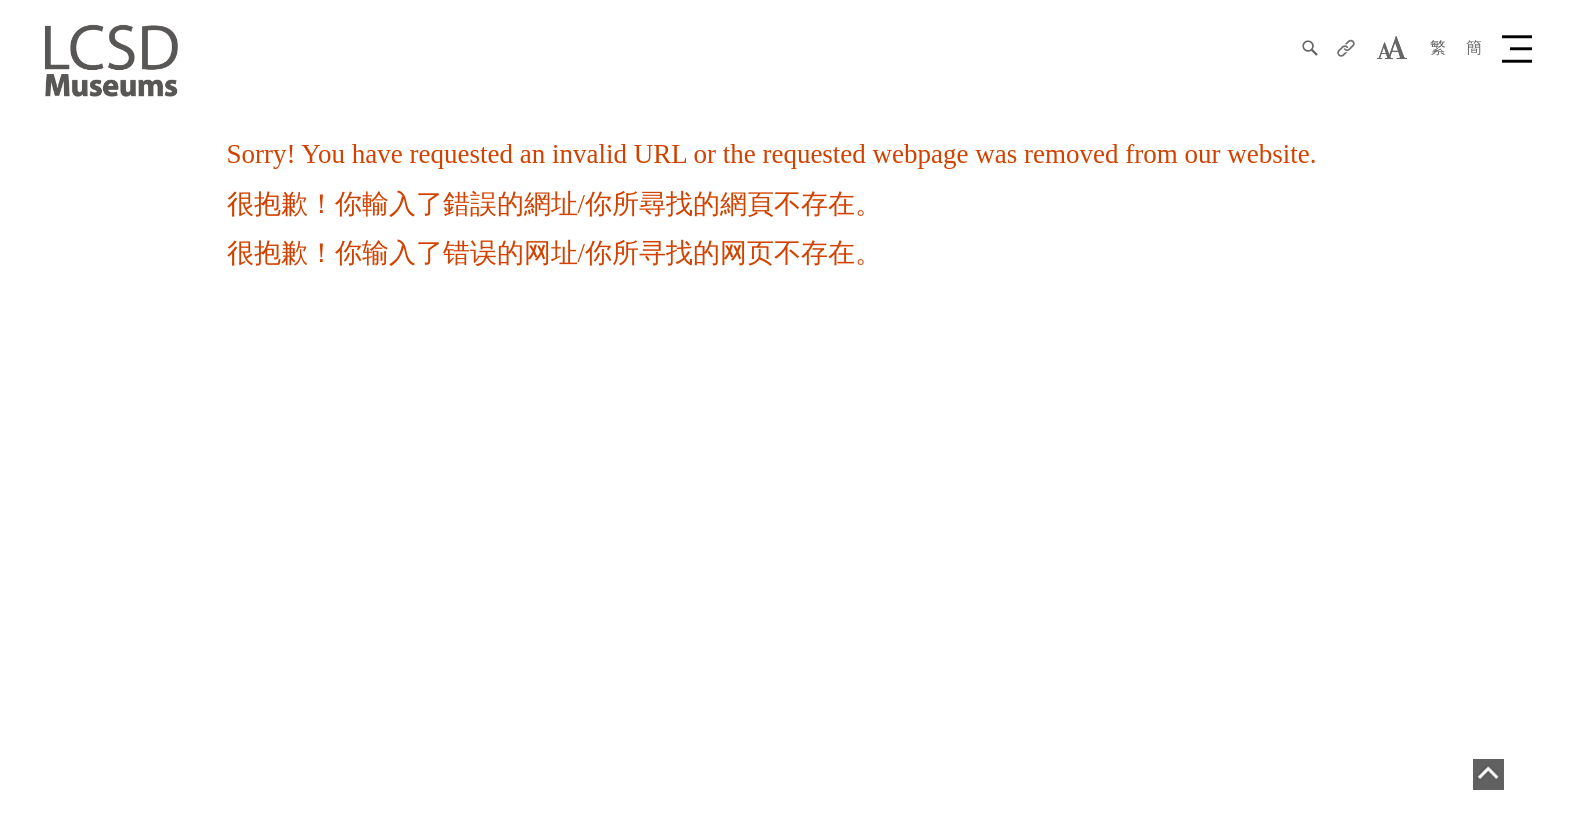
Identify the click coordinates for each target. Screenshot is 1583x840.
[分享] (1346, 48)
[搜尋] (1310, 48)
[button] (1520, 48)
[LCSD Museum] (111, 59)
